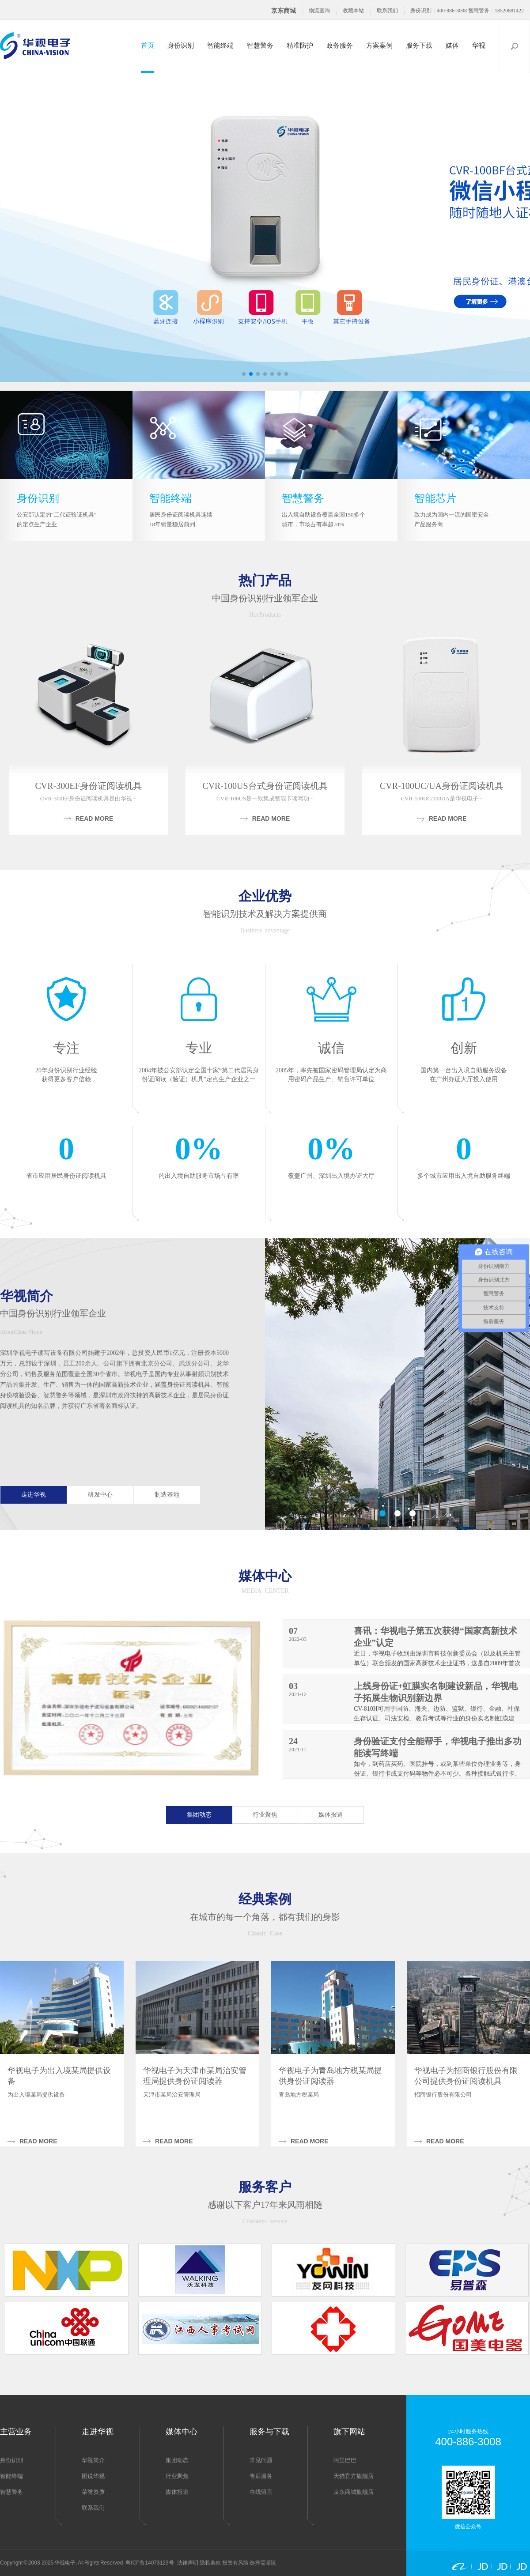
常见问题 (261, 2460)
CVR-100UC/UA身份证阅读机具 (442, 786)
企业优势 (265, 896)
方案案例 (379, 45)
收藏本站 (353, 11)
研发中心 (100, 1494)
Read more (95, 818)
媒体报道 (330, 1814)
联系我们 (387, 11)
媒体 (452, 45)
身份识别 (180, 45)
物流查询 (319, 11)
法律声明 (187, 2563)
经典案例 (265, 1899)
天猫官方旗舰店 (353, 2476)
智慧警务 (260, 45)
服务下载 (419, 45)
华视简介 (26, 1296)
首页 (147, 45)
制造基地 (167, 1494)
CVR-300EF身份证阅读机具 (88, 786)
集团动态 (199, 1814)
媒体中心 (265, 1576)
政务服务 (339, 45)
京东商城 (283, 11)
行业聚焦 (265, 1814)
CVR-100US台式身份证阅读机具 (264, 786)
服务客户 (265, 2187)
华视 (478, 45)
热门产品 (265, 580)
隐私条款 (210, 2563)
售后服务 (261, 2476)
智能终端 (220, 45)
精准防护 (300, 45)
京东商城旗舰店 (353, 2492)
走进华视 (33, 1494)
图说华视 (93, 2476)
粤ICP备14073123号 (149, 2563)
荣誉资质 (93, 2492)
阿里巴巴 (344, 2460)
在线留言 (261, 2492)
